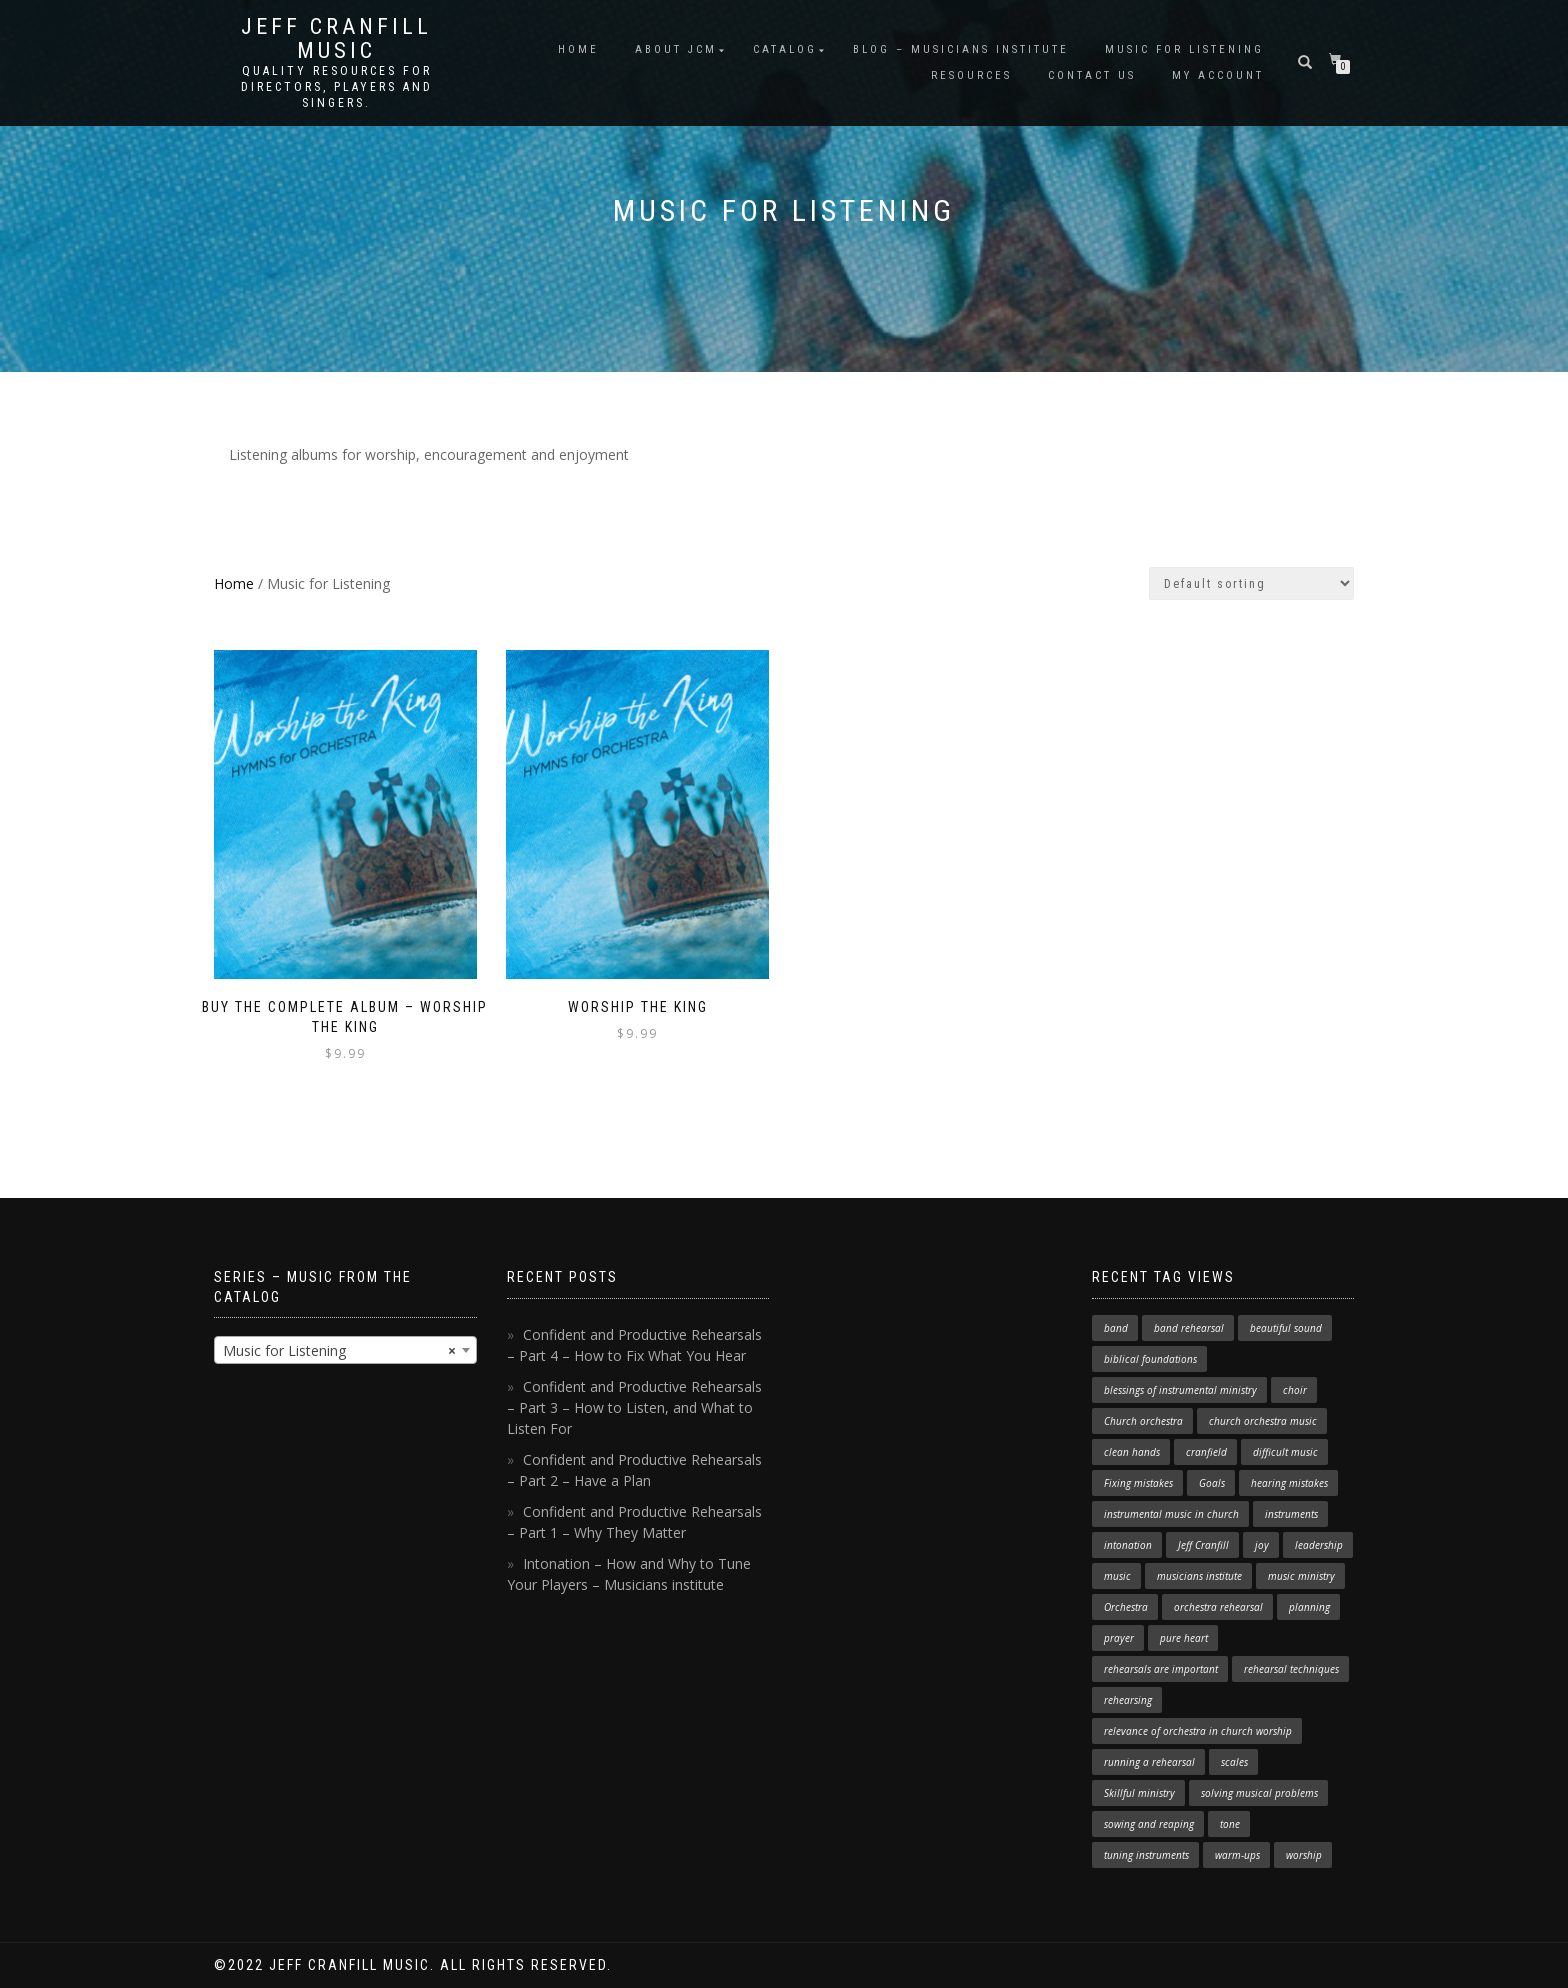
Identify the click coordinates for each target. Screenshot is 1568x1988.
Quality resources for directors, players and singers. (337, 87)
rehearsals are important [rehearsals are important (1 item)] (1161, 1669)
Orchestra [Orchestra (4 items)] (1126, 1607)
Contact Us (1092, 75)
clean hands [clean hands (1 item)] (1132, 1452)
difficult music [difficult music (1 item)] (1285, 1452)
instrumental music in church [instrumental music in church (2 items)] (1171, 1514)
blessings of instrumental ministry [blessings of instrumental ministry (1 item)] (1180, 1390)
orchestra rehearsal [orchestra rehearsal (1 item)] (1218, 1607)
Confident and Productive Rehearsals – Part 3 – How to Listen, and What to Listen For (634, 1407)
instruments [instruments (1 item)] (1291, 1514)
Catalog (785, 49)
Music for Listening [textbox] (339, 1351)
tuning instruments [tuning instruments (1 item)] (1146, 1855)
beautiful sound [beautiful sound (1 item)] (1286, 1328)
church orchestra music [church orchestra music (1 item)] (1263, 1421)
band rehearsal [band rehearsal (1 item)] (1189, 1328)
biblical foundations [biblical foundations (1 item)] (1150, 1359)
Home (578, 49)
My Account (1218, 75)
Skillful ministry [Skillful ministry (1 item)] (1139, 1793)
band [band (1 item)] (1116, 1328)
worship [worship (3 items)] (1304, 1855)
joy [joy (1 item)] (1262, 1545)
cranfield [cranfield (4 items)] (1206, 1452)
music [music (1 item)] (1117, 1576)
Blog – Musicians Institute (961, 49)
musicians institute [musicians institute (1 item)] (1199, 1576)
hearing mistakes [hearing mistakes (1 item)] (1289, 1483)
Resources (971, 75)
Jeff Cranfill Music (336, 39)
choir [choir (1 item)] (1295, 1390)
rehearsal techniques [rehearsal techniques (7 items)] (1291, 1669)
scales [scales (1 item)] (1234, 1762)
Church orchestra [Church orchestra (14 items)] (1143, 1421)
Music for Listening (1184, 49)
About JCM (676, 49)
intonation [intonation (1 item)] (1128, 1545)
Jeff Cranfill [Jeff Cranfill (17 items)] (1203, 1545)
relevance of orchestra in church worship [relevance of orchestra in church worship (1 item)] (1198, 1731)
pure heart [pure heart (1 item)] (1184, 1638)
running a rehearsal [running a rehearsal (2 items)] (1149, 1762)
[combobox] (345, 1350)
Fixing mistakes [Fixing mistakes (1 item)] (1138, 1483)
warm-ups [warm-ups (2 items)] (1237, 1855)
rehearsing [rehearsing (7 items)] (1128, 1700)
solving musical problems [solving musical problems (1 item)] (1259, 1793)
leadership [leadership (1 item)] (1319, 1545)
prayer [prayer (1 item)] (1119, 1638)
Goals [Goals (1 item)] (1212, 1483)
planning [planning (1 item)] (1309, 1607)
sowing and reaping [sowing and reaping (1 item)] (1149, 1824)
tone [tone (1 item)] (1230, 1824)
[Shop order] (1251, 583)
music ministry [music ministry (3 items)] (1301, 1576)
